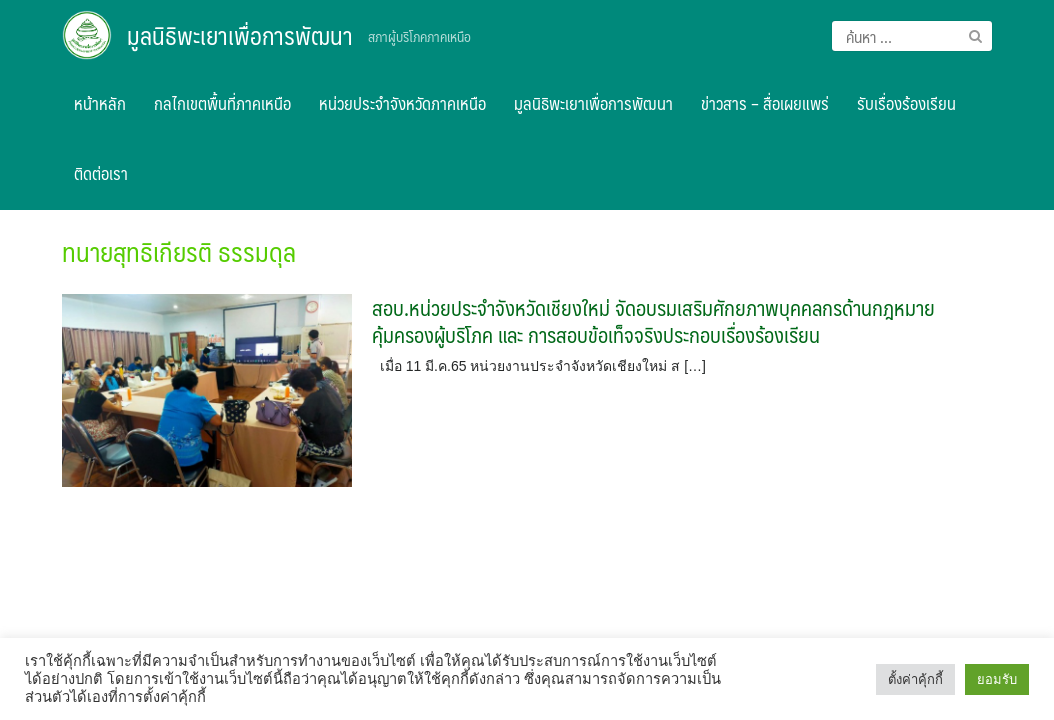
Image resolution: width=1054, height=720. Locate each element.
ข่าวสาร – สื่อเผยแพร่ (765, 103)
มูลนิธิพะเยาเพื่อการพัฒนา (240, 35)
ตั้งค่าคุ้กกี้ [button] (915, 679)
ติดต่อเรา (101, 173)
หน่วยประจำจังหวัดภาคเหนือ (402, 103)
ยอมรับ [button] (997, 679)
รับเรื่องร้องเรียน (906, 103)
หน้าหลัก (100, 103)
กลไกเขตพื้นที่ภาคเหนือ (222, 103)
